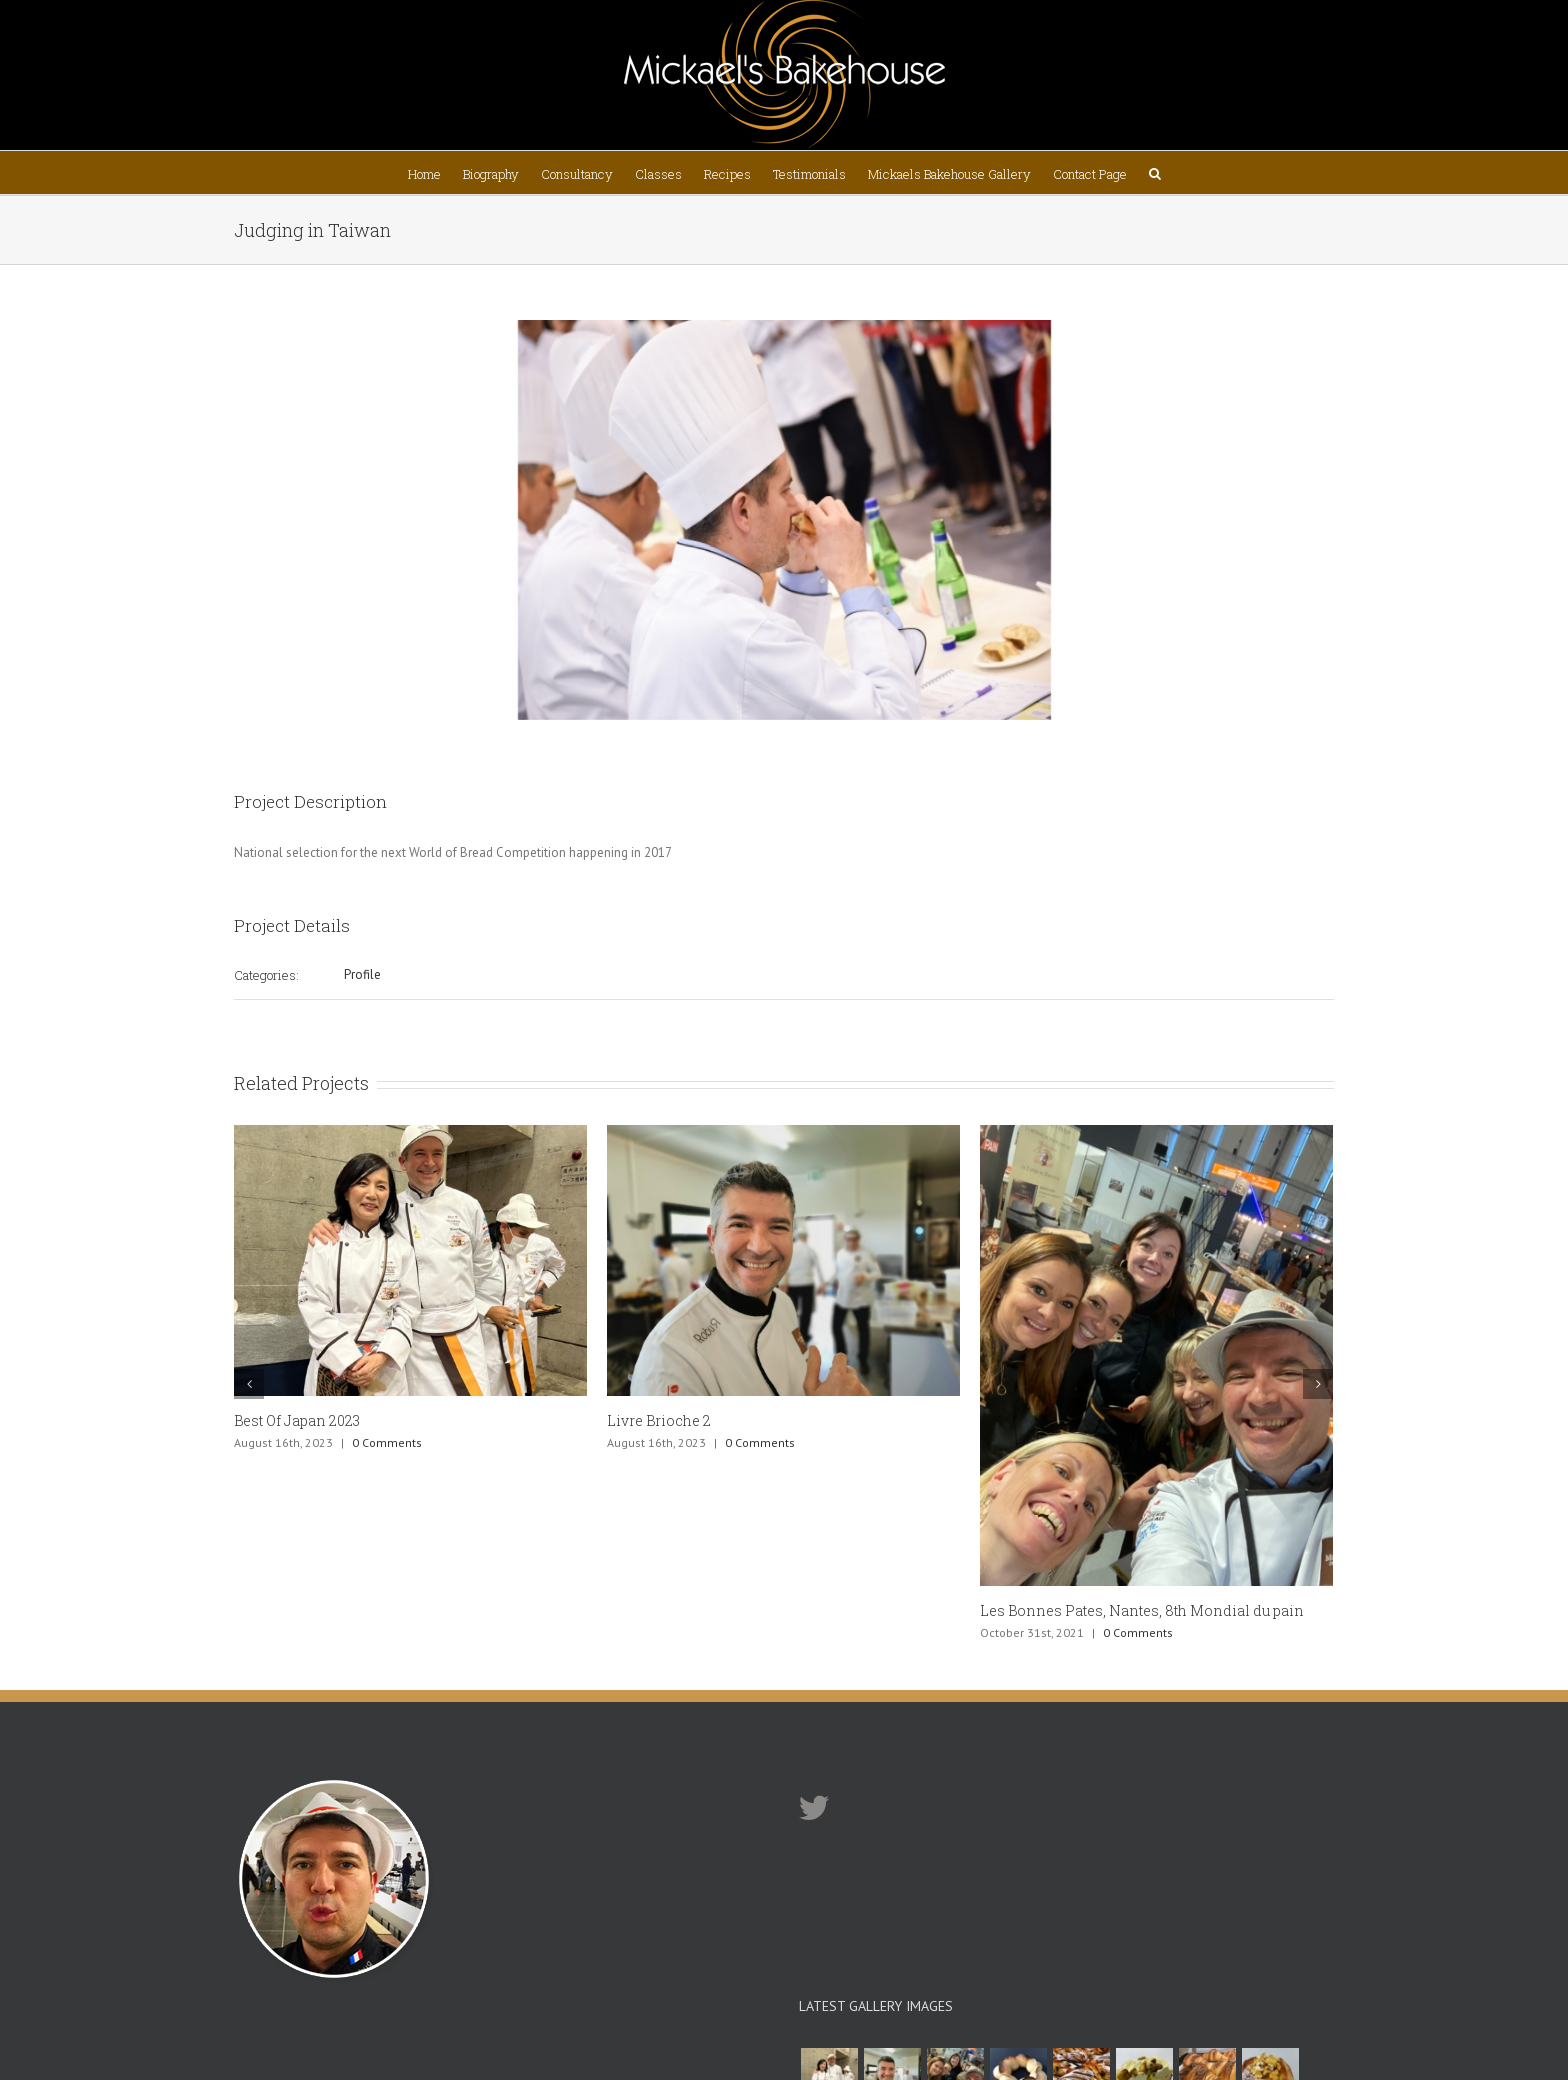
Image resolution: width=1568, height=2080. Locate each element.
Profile (362, 974)
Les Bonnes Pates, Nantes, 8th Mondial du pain (1142, 1610)
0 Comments (387, 1442)
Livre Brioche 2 (659, 1420)
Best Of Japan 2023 (297, 1420)
